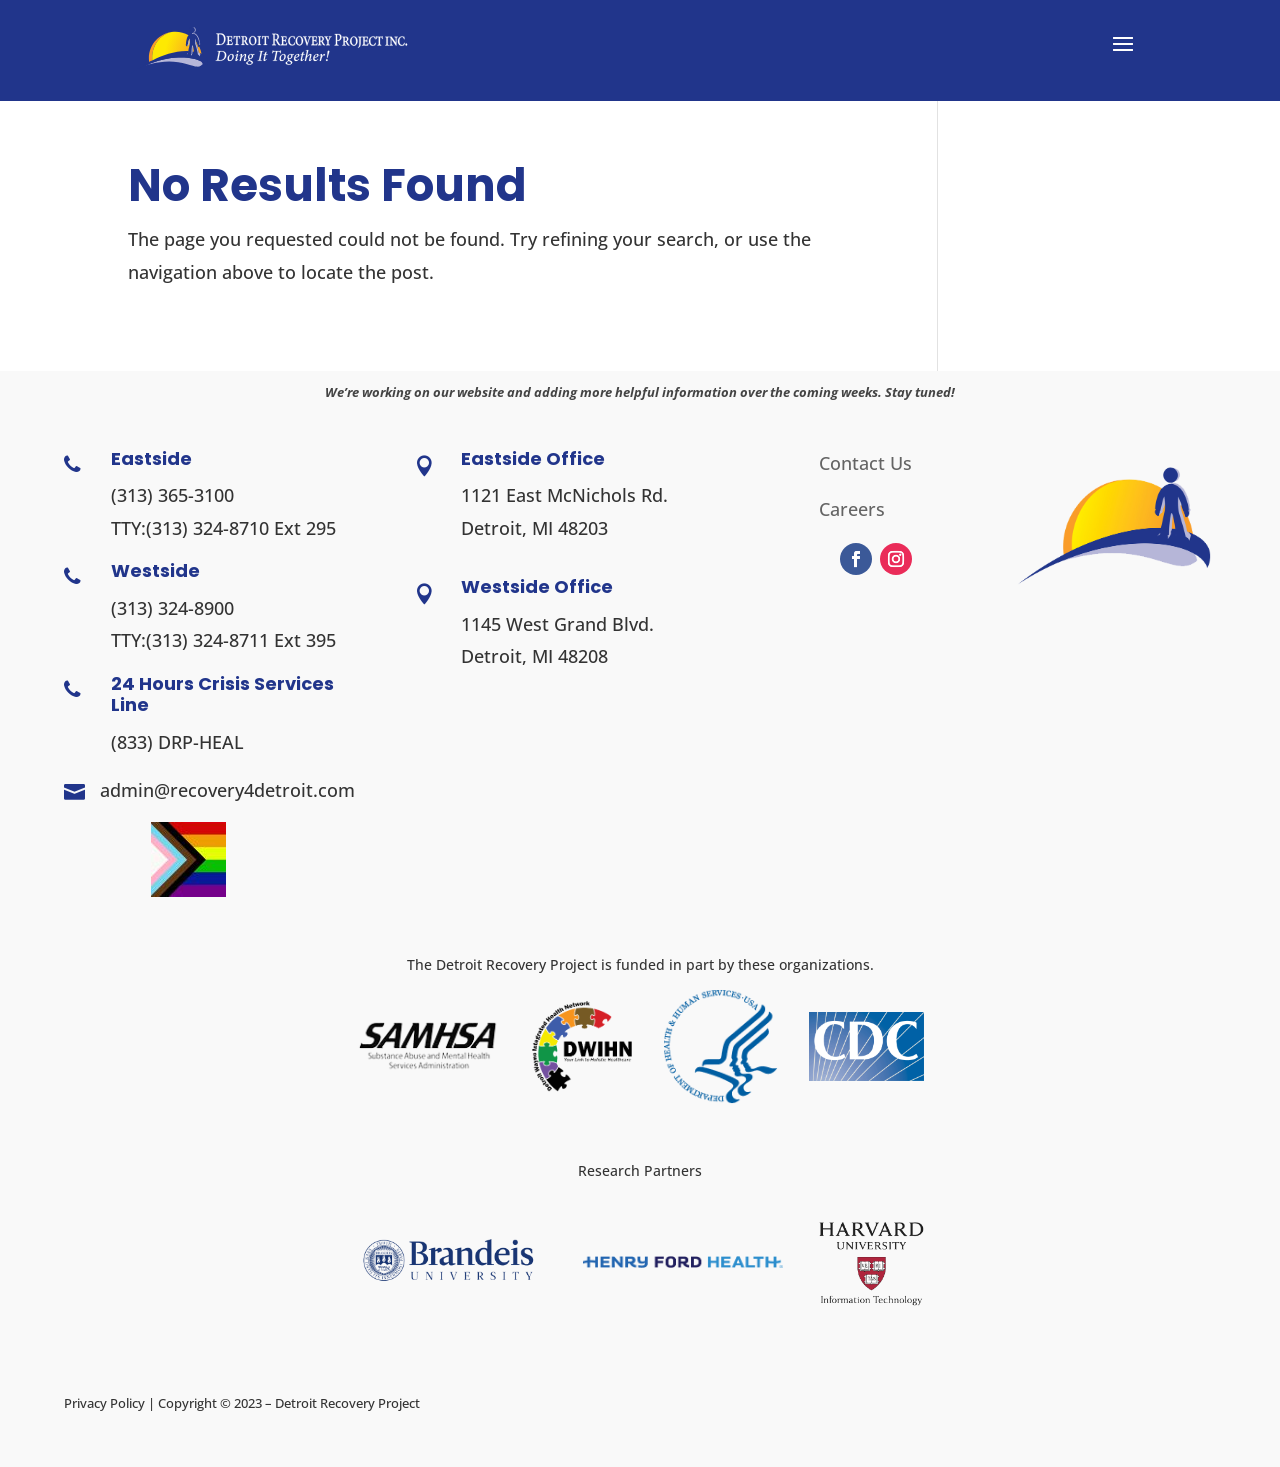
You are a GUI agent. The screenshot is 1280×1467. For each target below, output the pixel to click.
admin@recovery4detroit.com (227, 790)
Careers (852, 511)
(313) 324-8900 (172, 608)
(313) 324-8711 (207, 640)
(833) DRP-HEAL (177, 742)
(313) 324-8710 (207, 528)
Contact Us (865, 465)
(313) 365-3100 (172, 495)
